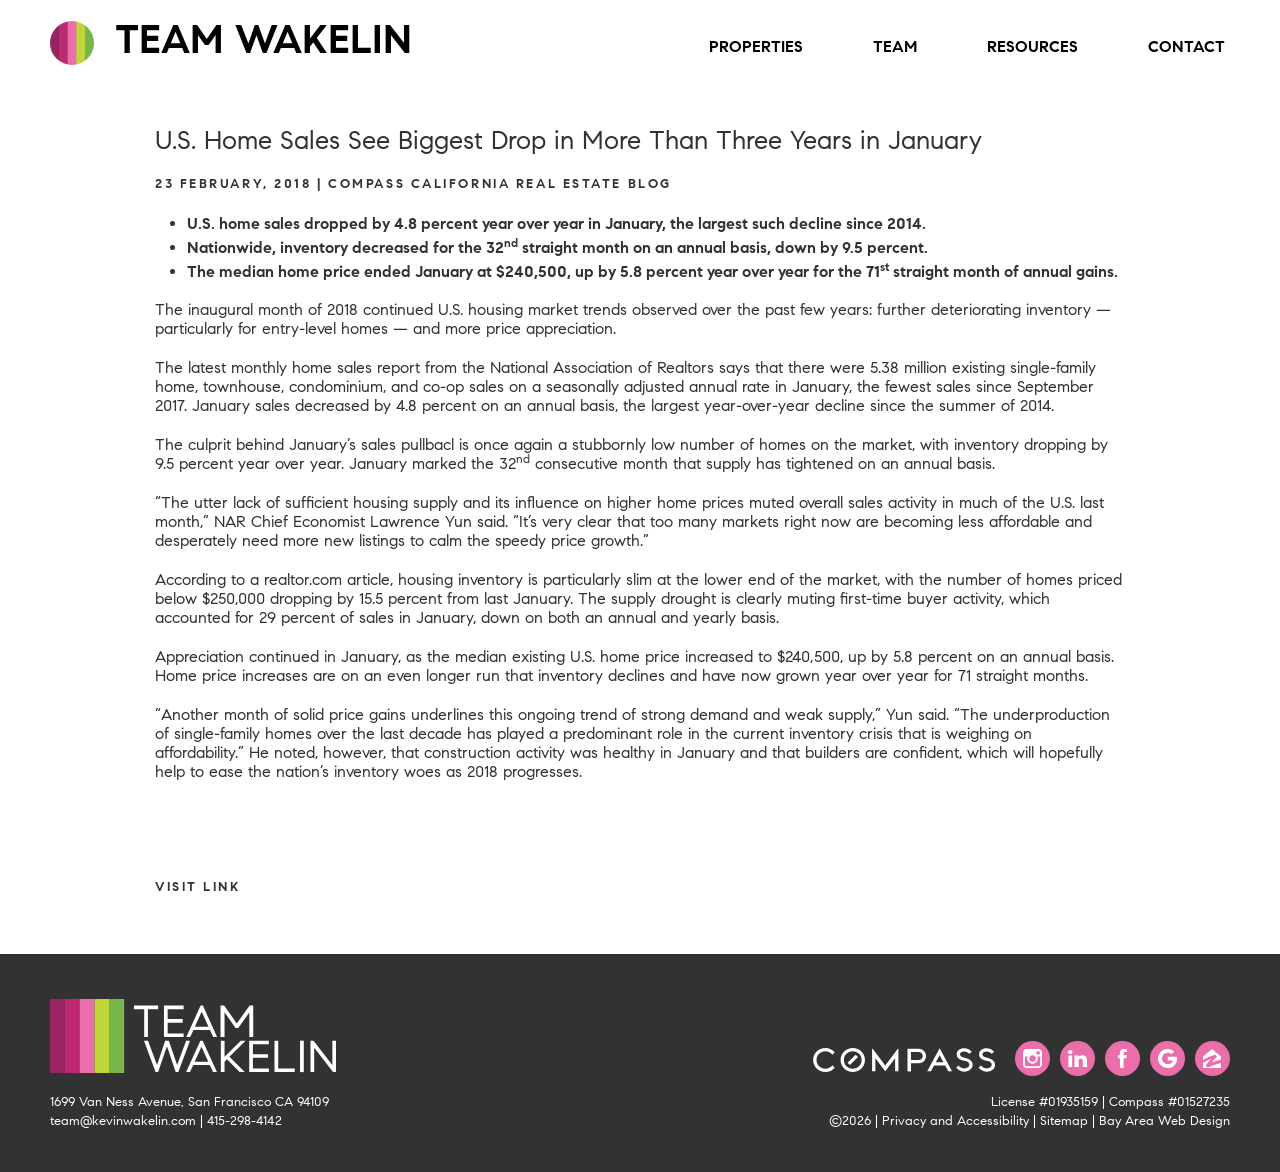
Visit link (198, 887)
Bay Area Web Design (1164, 1121)
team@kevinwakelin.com (123, 1121)
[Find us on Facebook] (1122, 1058)
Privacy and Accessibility (955, 1121)
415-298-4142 (244, 1121)
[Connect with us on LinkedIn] (1077, 1058)
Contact (1186, 46)
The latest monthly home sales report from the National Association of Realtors (434, 367)
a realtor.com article (320, 579)
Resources (1032, 46)
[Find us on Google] (1167, 1058)
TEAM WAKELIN (231, 40)
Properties (756, 46)
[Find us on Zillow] (1212, 1058)
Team (895, 46)
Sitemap (1064, 1121)
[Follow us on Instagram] (1032, 1058)
